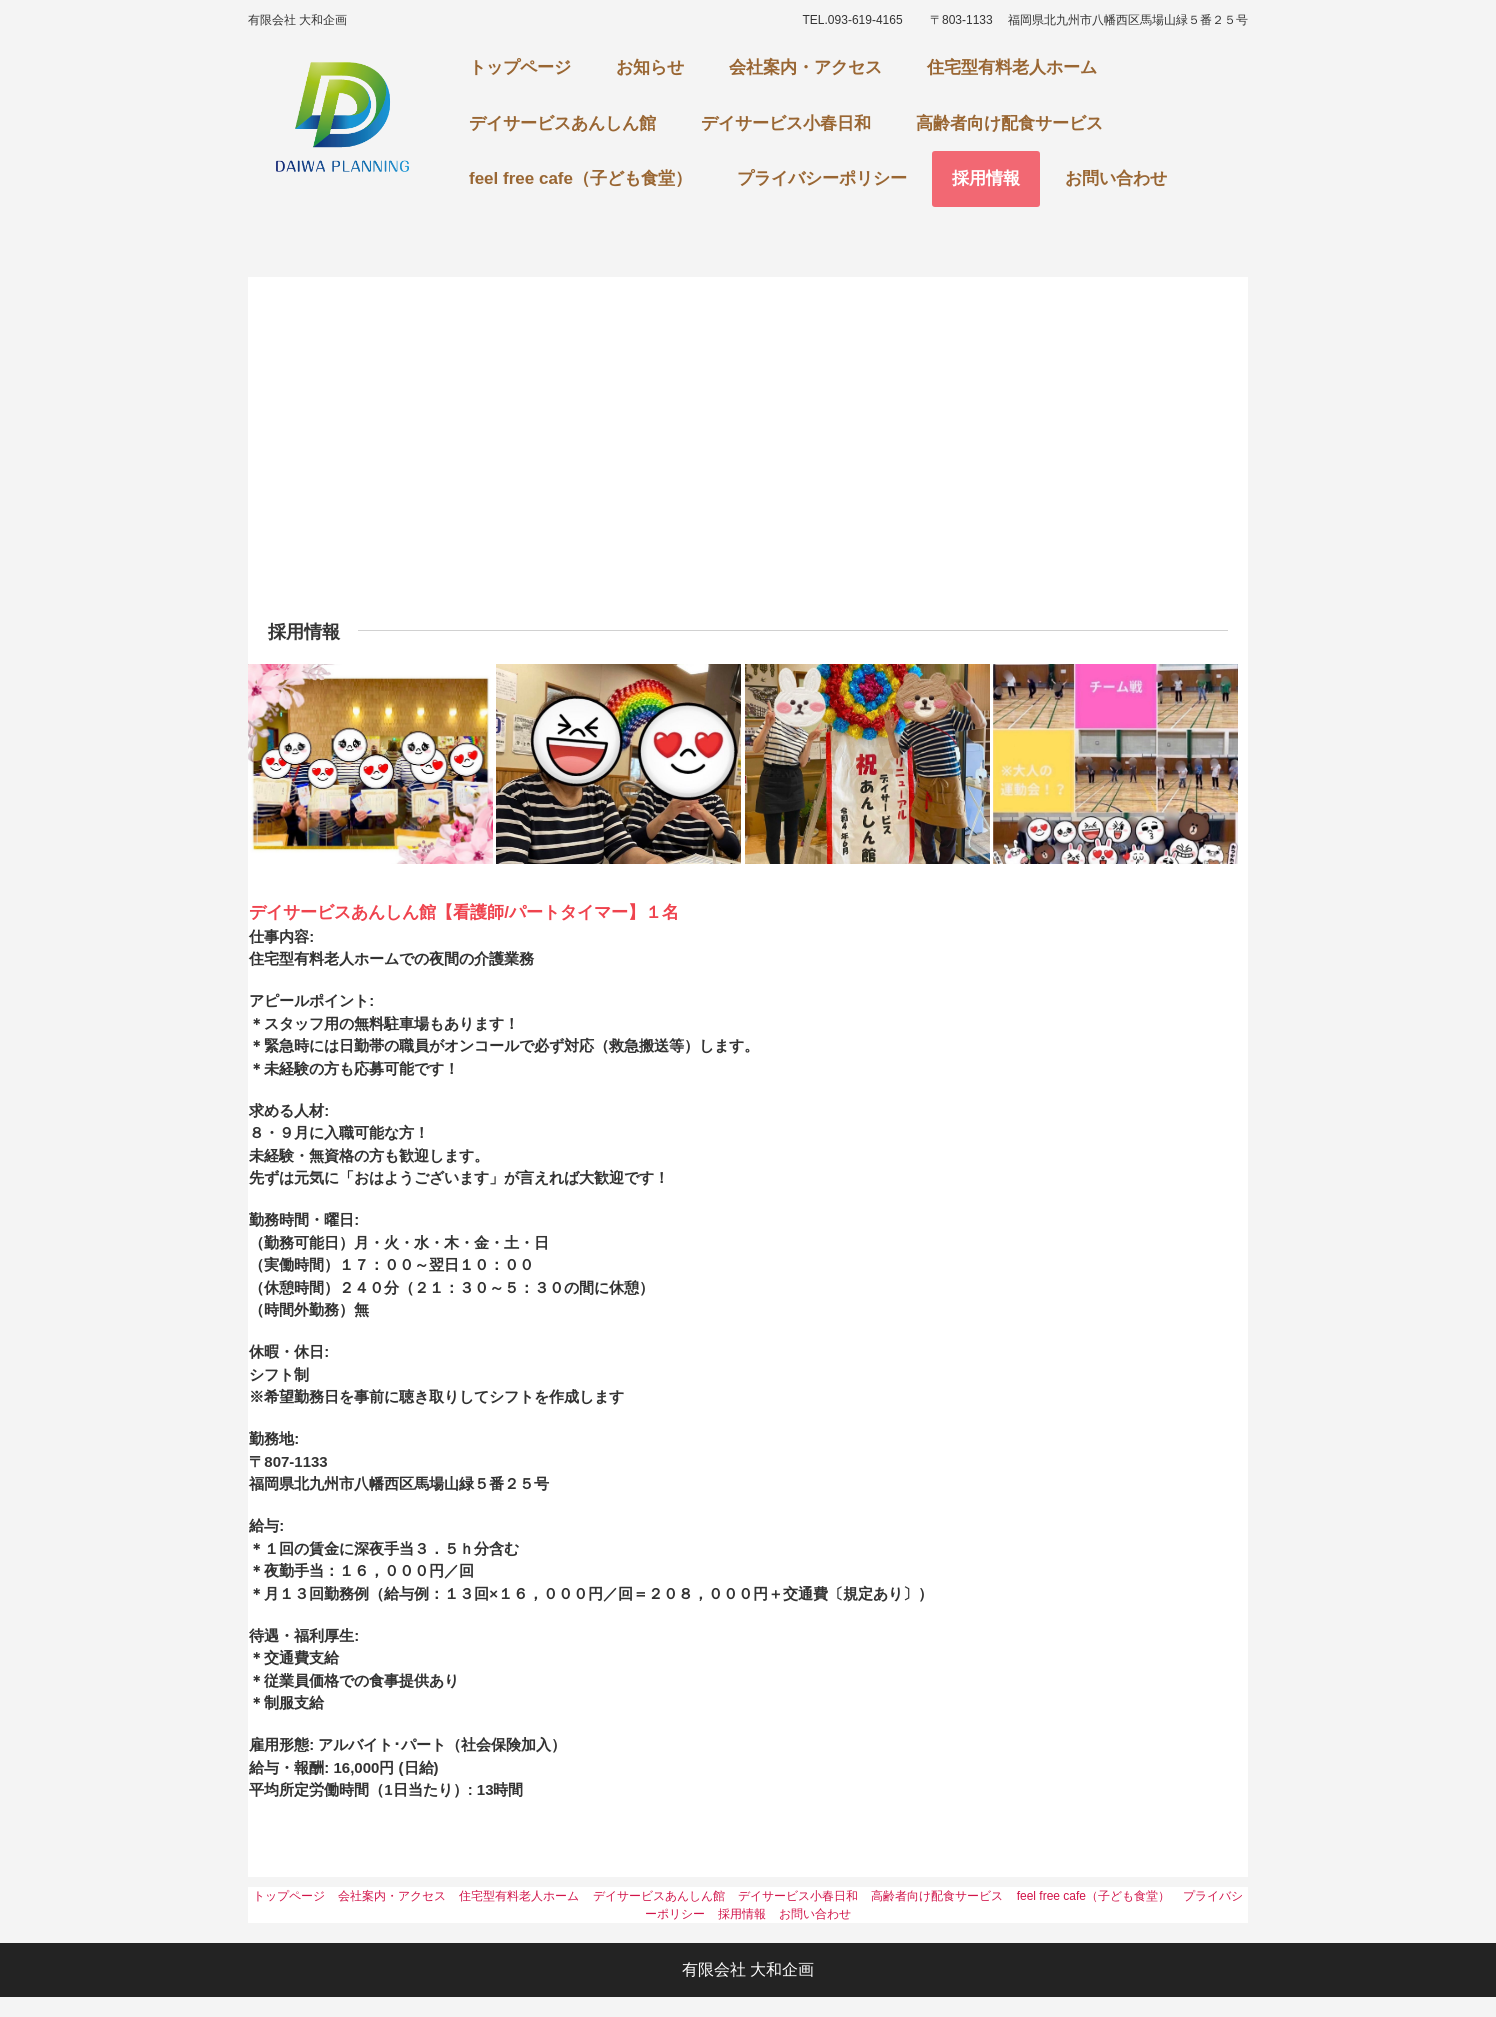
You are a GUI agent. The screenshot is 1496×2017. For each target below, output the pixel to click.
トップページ (520, 67)
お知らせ (650, 67)
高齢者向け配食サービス (1009, 123)
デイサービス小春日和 (786, 123)
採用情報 (986, 178)
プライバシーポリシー (822, 178)
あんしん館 (342, 119)
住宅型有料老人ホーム (1012, 67)
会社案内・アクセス (805, 67)
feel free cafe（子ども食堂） (580, 178)
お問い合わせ (1116, 178)
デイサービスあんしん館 (562, 123)
